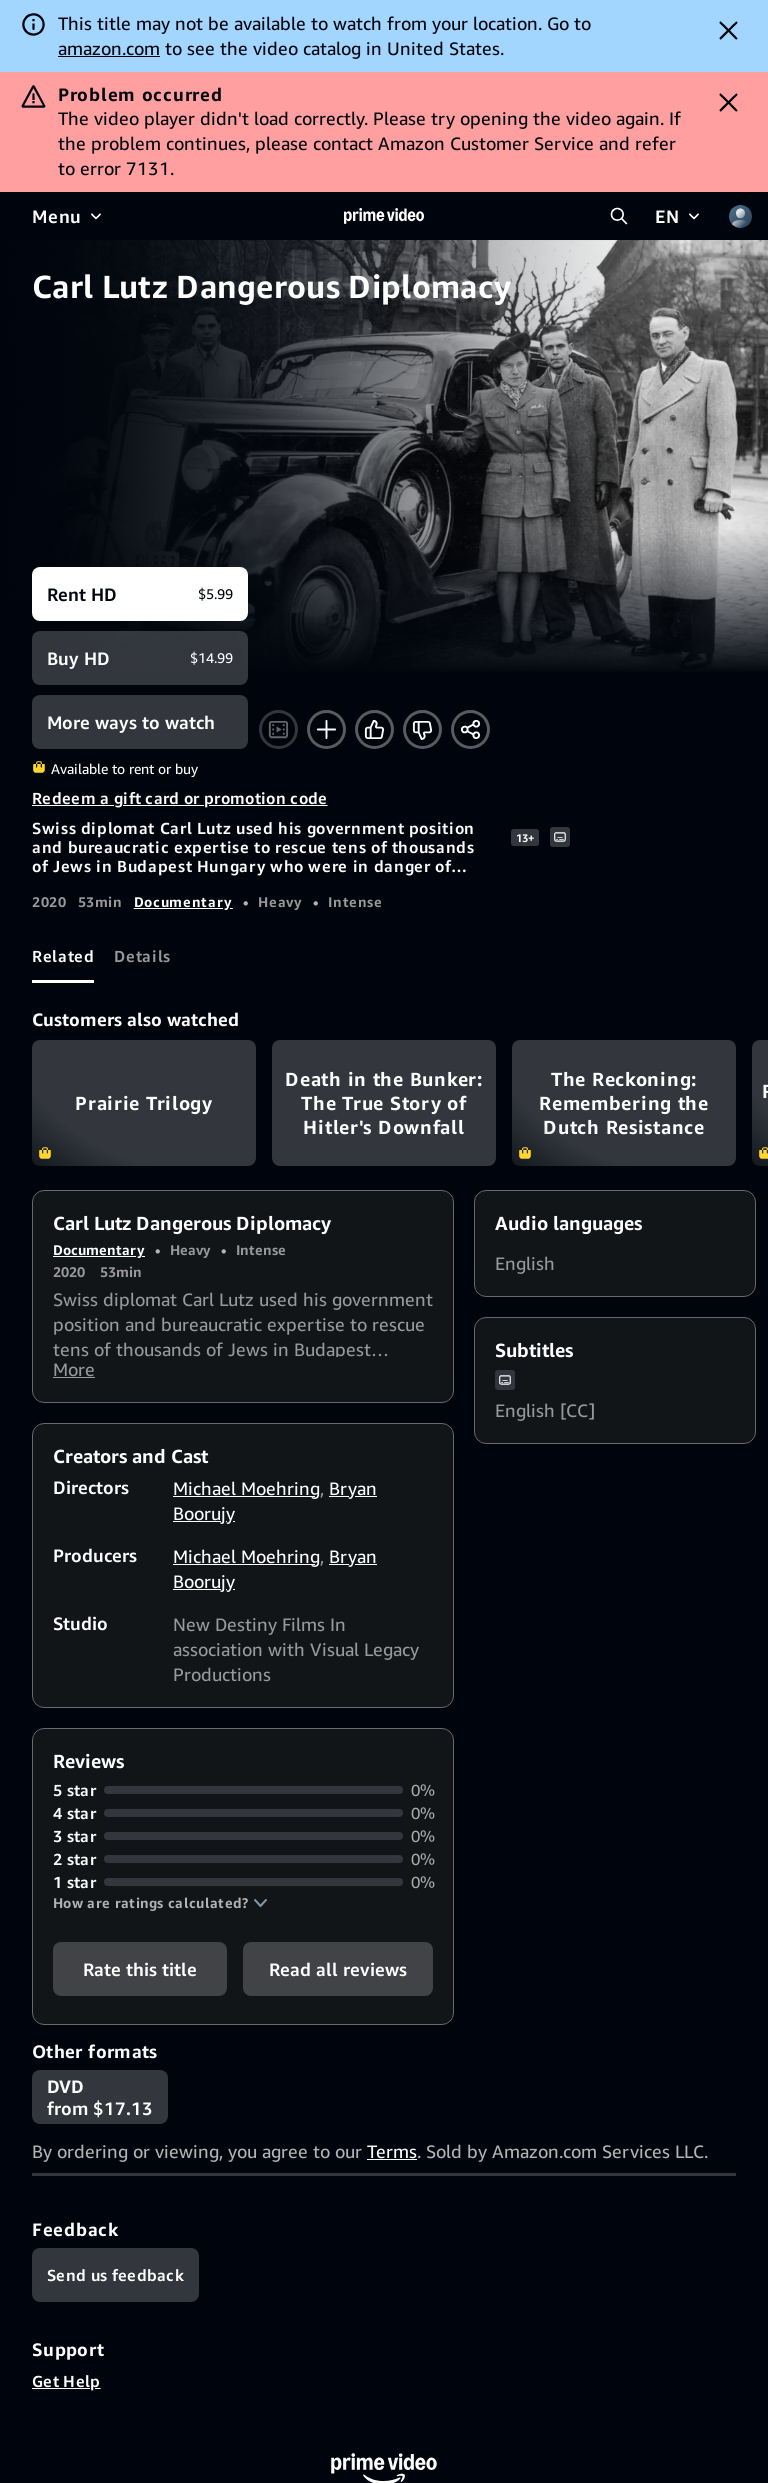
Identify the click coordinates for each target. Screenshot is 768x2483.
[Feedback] (115, 2280)
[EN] (679, 216)
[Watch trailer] (278, 729)
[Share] (470, 729)
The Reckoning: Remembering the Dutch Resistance (624, 1103)
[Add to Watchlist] (326, 729)
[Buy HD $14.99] (140, 658)
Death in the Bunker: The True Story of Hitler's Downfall (384, 1103)
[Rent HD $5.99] (140, 594)
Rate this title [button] (140, 1974)
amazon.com (109, 48)
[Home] (384, 216)
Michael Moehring (246, 1493)
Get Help (66, 2386)
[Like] (374, 729)
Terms (392, 2156)
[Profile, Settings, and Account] (740, 216)
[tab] (63, 956)
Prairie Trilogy (144, 1103)
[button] (160, 1908)
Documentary (183, 901)
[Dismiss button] (728, 30)
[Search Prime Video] (619, 216)
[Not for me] (422, 729)
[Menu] (69, 216)
